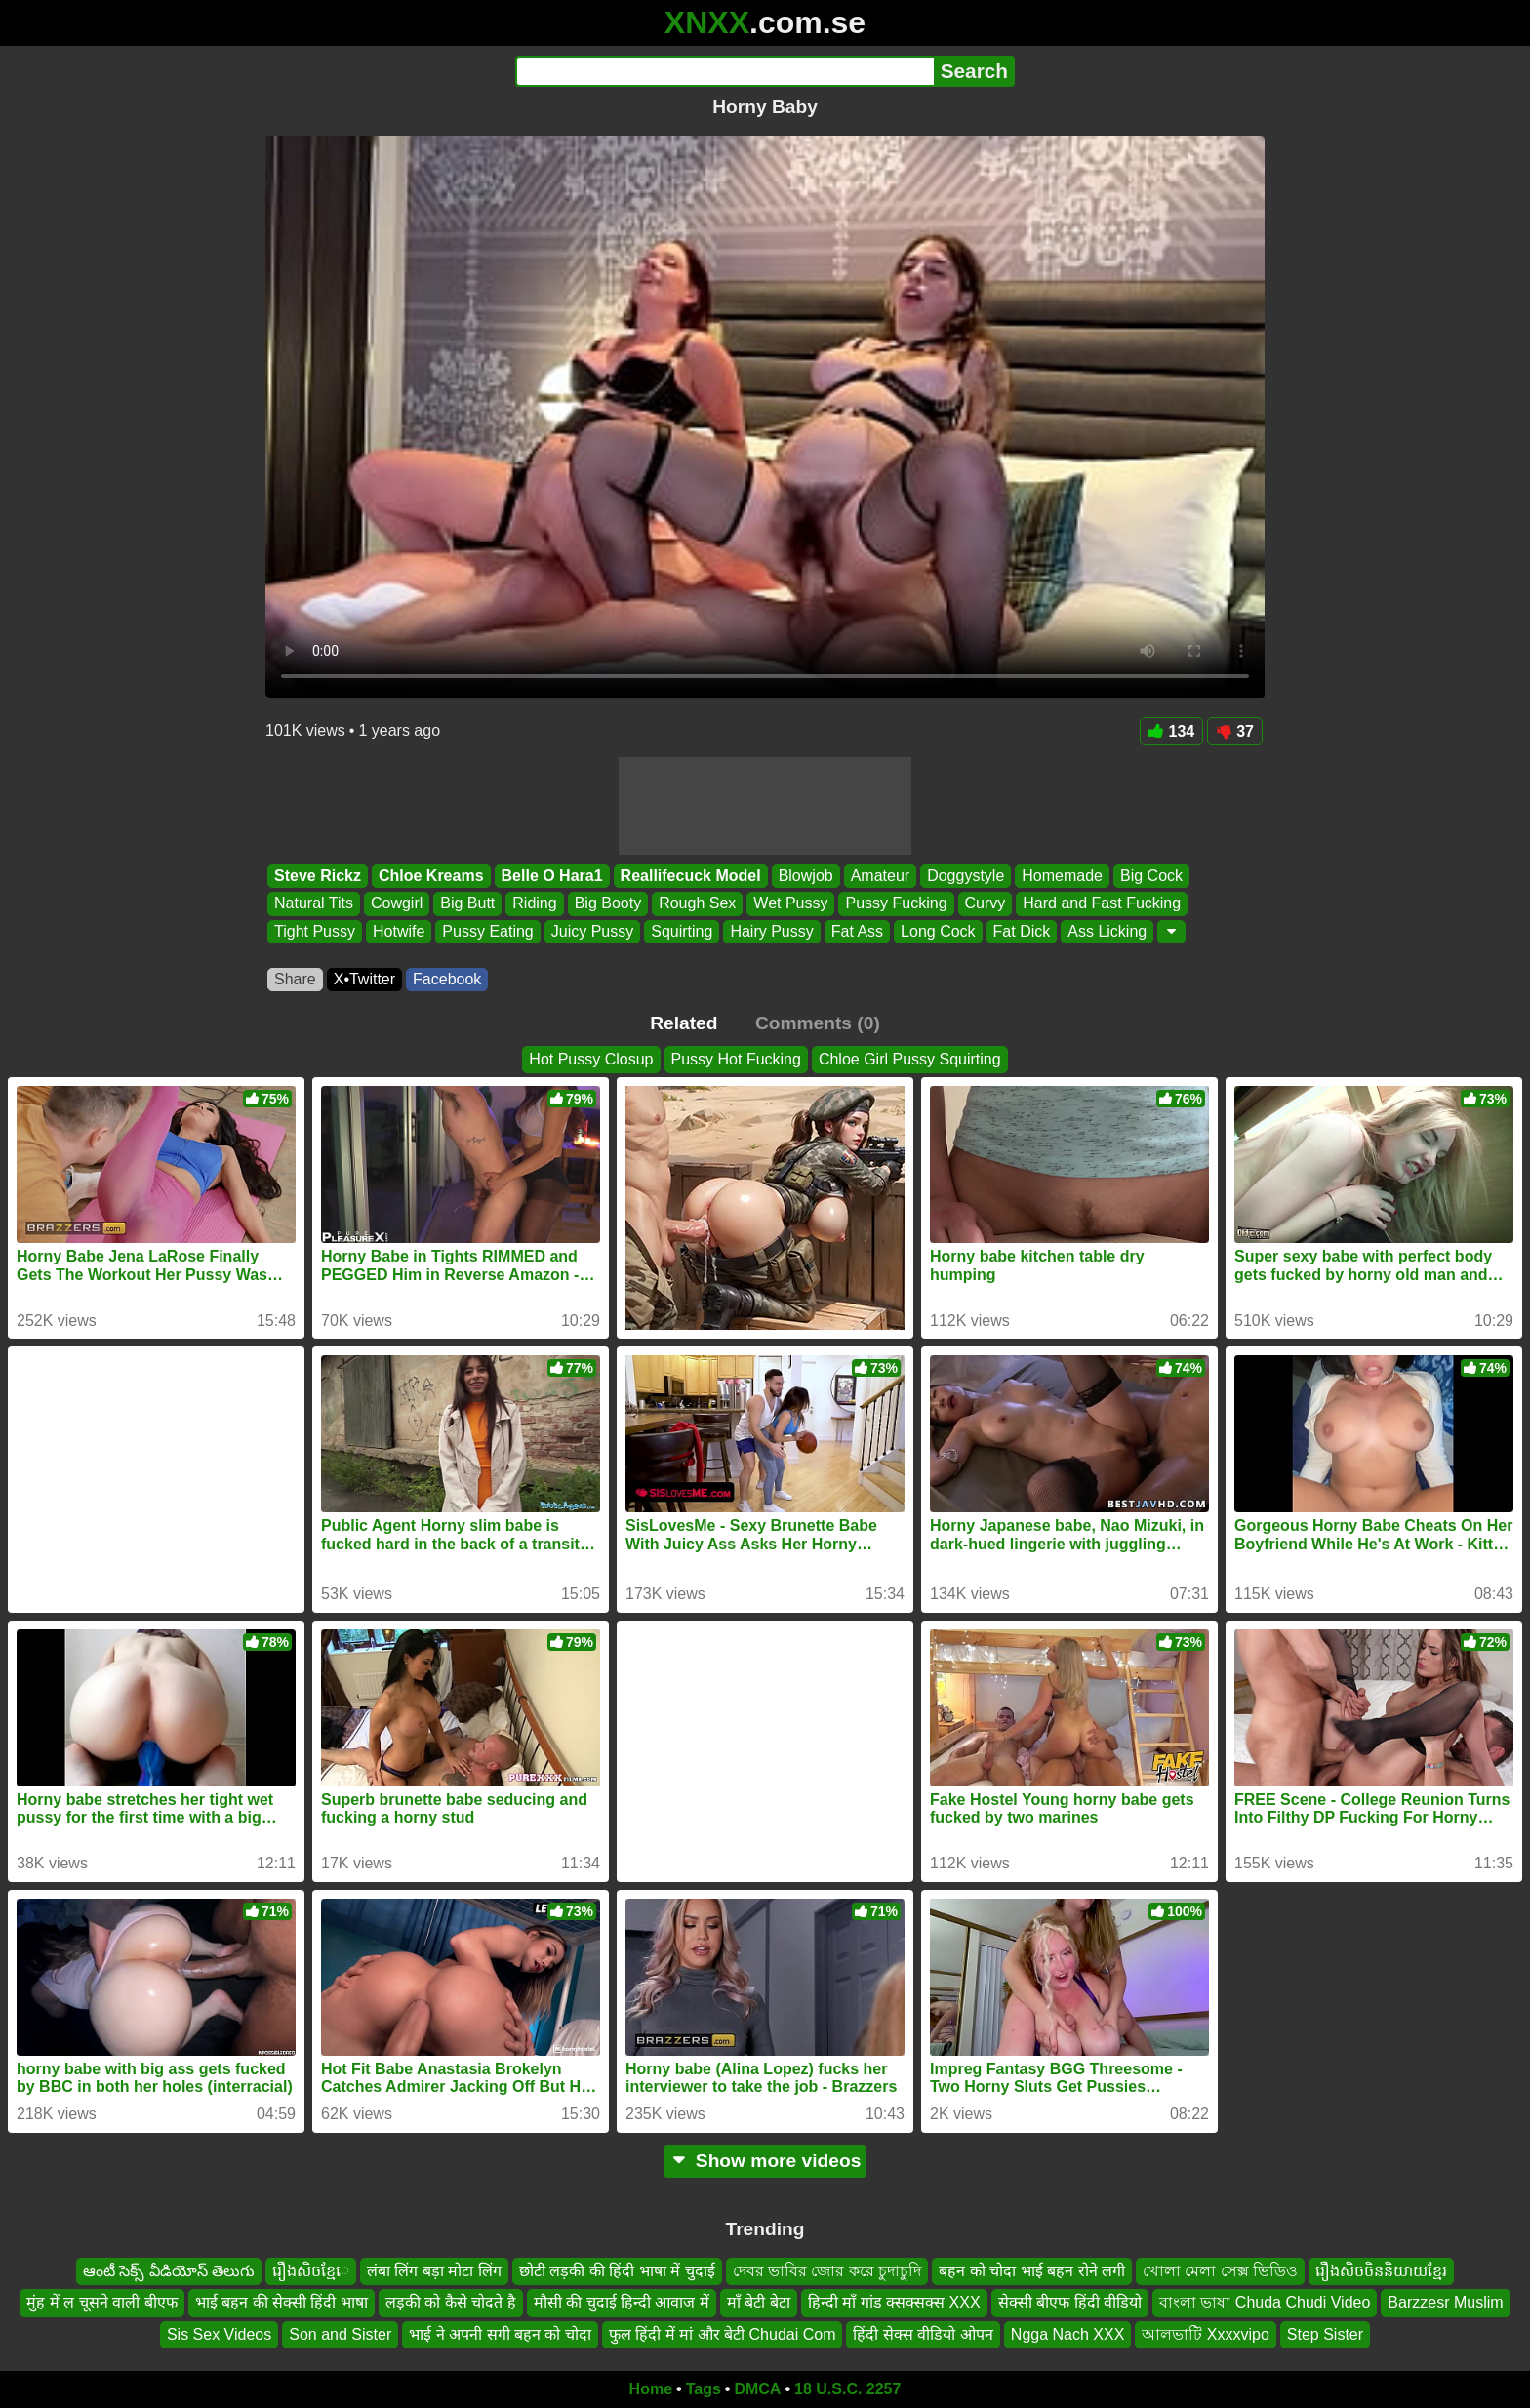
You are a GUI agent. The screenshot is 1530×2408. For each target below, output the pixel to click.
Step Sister (1325, 2334)
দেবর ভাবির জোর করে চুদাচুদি (827, 2271)
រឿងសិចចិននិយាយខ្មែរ (1381, 2271)
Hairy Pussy (771, 931)
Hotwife (398, 931)
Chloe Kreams (431, 875)
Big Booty (608, 904)
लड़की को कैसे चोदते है (450, 2302)
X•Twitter (364, 979)
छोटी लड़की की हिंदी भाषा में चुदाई (617, 2271)
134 (1171, 731)
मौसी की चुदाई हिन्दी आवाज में (621, 2302)
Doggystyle (965, 875)
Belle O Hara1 (552, 875)
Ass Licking (1107, 931)
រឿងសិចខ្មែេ (310, 2271)
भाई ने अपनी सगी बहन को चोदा (500, 2334)
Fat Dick (1022, 931)
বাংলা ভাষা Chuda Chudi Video (1264, 2302)
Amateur (880, 875)
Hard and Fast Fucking (1102, 904)
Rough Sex (697, 904)
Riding (534, 904)
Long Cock (938, 931)
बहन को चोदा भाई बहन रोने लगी (1032, 2271)
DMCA (757, 2389)
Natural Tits (313, 904)
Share (295, 979)
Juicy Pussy (592, 931)
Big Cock (1151, 875)
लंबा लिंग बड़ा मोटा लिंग (434, 2271)
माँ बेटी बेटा (758, 2302)
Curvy (985, 904)
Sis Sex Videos (219, 2334)
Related (683, 1023)
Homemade (1062, 875)
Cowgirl (397, 904)
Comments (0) (817, 1023)
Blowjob (806, 875)
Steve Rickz (317, 875)
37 (1235, 731)
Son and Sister (340, 2334)
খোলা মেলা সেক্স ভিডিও (1220, 2271)
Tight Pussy (314, 931)
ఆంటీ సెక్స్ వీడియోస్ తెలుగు (169, 2271)
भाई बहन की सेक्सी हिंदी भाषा (281, 2302)
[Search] (724, 71)
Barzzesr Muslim (1445, 2302)
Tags (703, 2389)
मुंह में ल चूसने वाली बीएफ (101, 2302)
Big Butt (467, 904)
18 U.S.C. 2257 (847, 2389)
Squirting (681, 931)
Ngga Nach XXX (1068, 2334)
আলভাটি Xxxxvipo (1205, 2334)
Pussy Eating (487, 931)
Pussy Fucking (895, 904)
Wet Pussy (790, 904)
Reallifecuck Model (691, 875)
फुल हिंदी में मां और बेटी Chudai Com (722, 2334)
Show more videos (765, 2160)
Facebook (447, 979)
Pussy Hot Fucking (736, 1059)
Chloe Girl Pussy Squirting (910, 1059)
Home (650, 2389)
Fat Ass (857, 931)
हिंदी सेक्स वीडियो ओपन (922, 2334)
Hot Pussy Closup (591, 1059)
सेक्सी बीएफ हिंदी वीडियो (1070, 2302)
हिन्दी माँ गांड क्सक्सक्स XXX (894, 2302)
